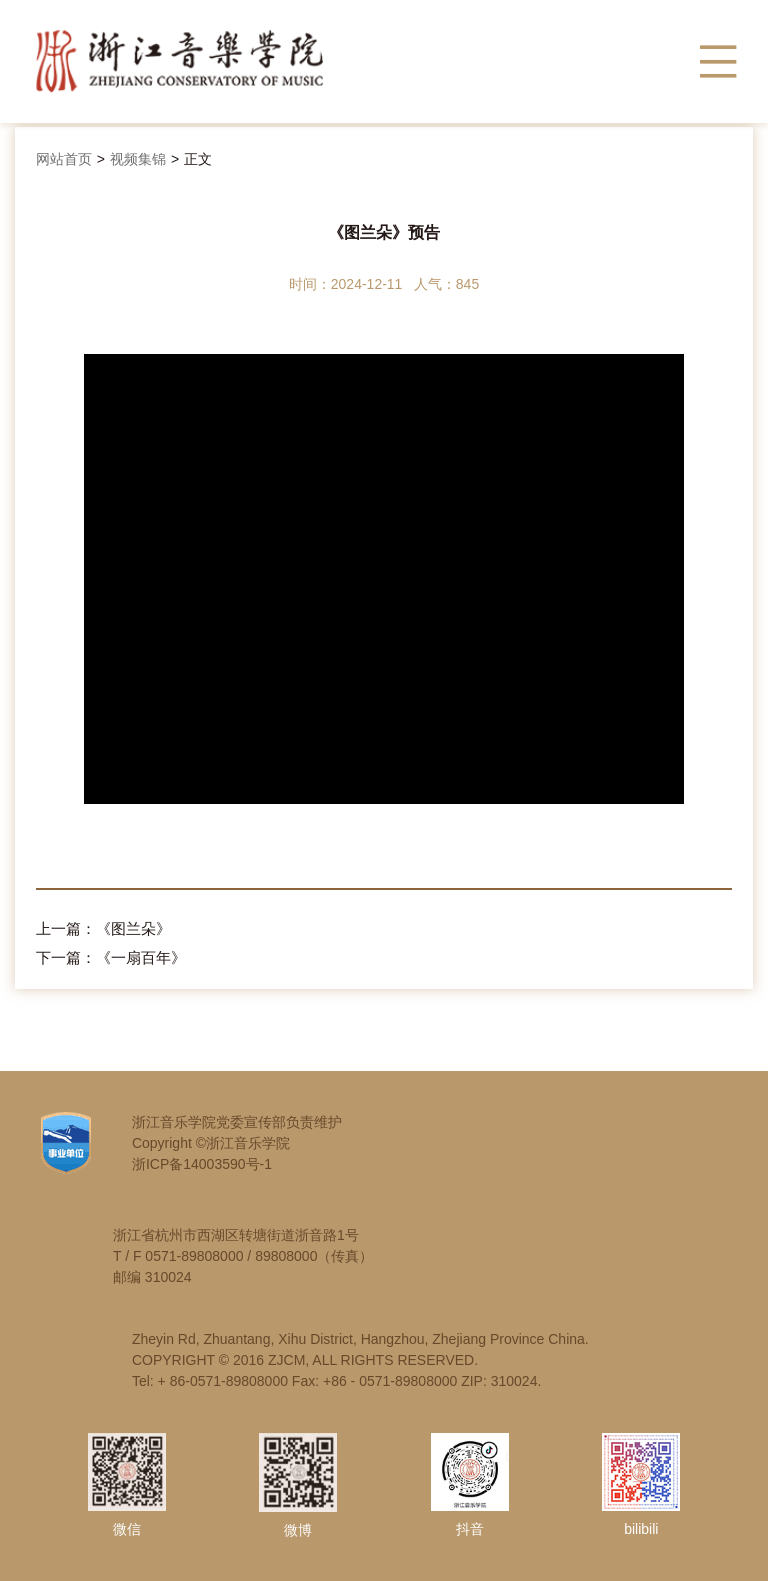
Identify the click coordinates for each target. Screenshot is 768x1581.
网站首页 (64, 159)
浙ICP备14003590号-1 (202, 1164)
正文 (198, 159)
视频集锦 (138, 159)
